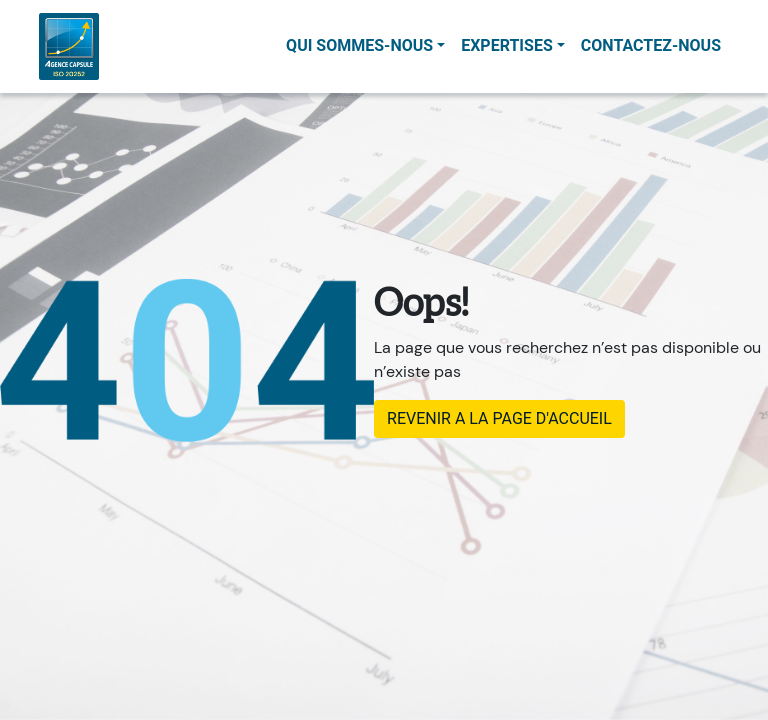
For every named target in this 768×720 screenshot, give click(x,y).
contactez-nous (651, 45)
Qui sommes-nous (359, 45)
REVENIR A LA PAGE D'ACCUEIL (499, 418)
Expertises (507, 45)
